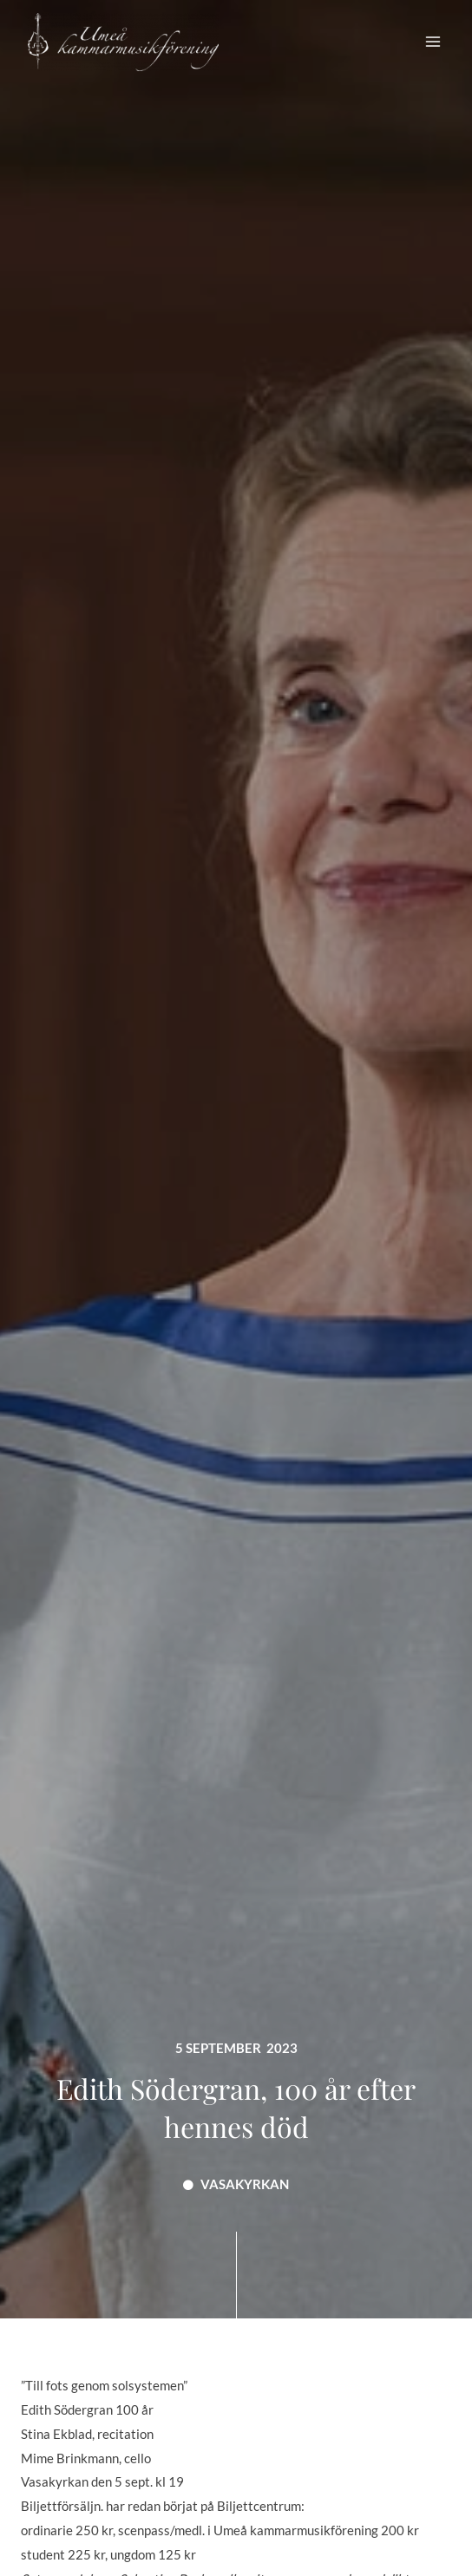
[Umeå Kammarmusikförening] (123, 42)
